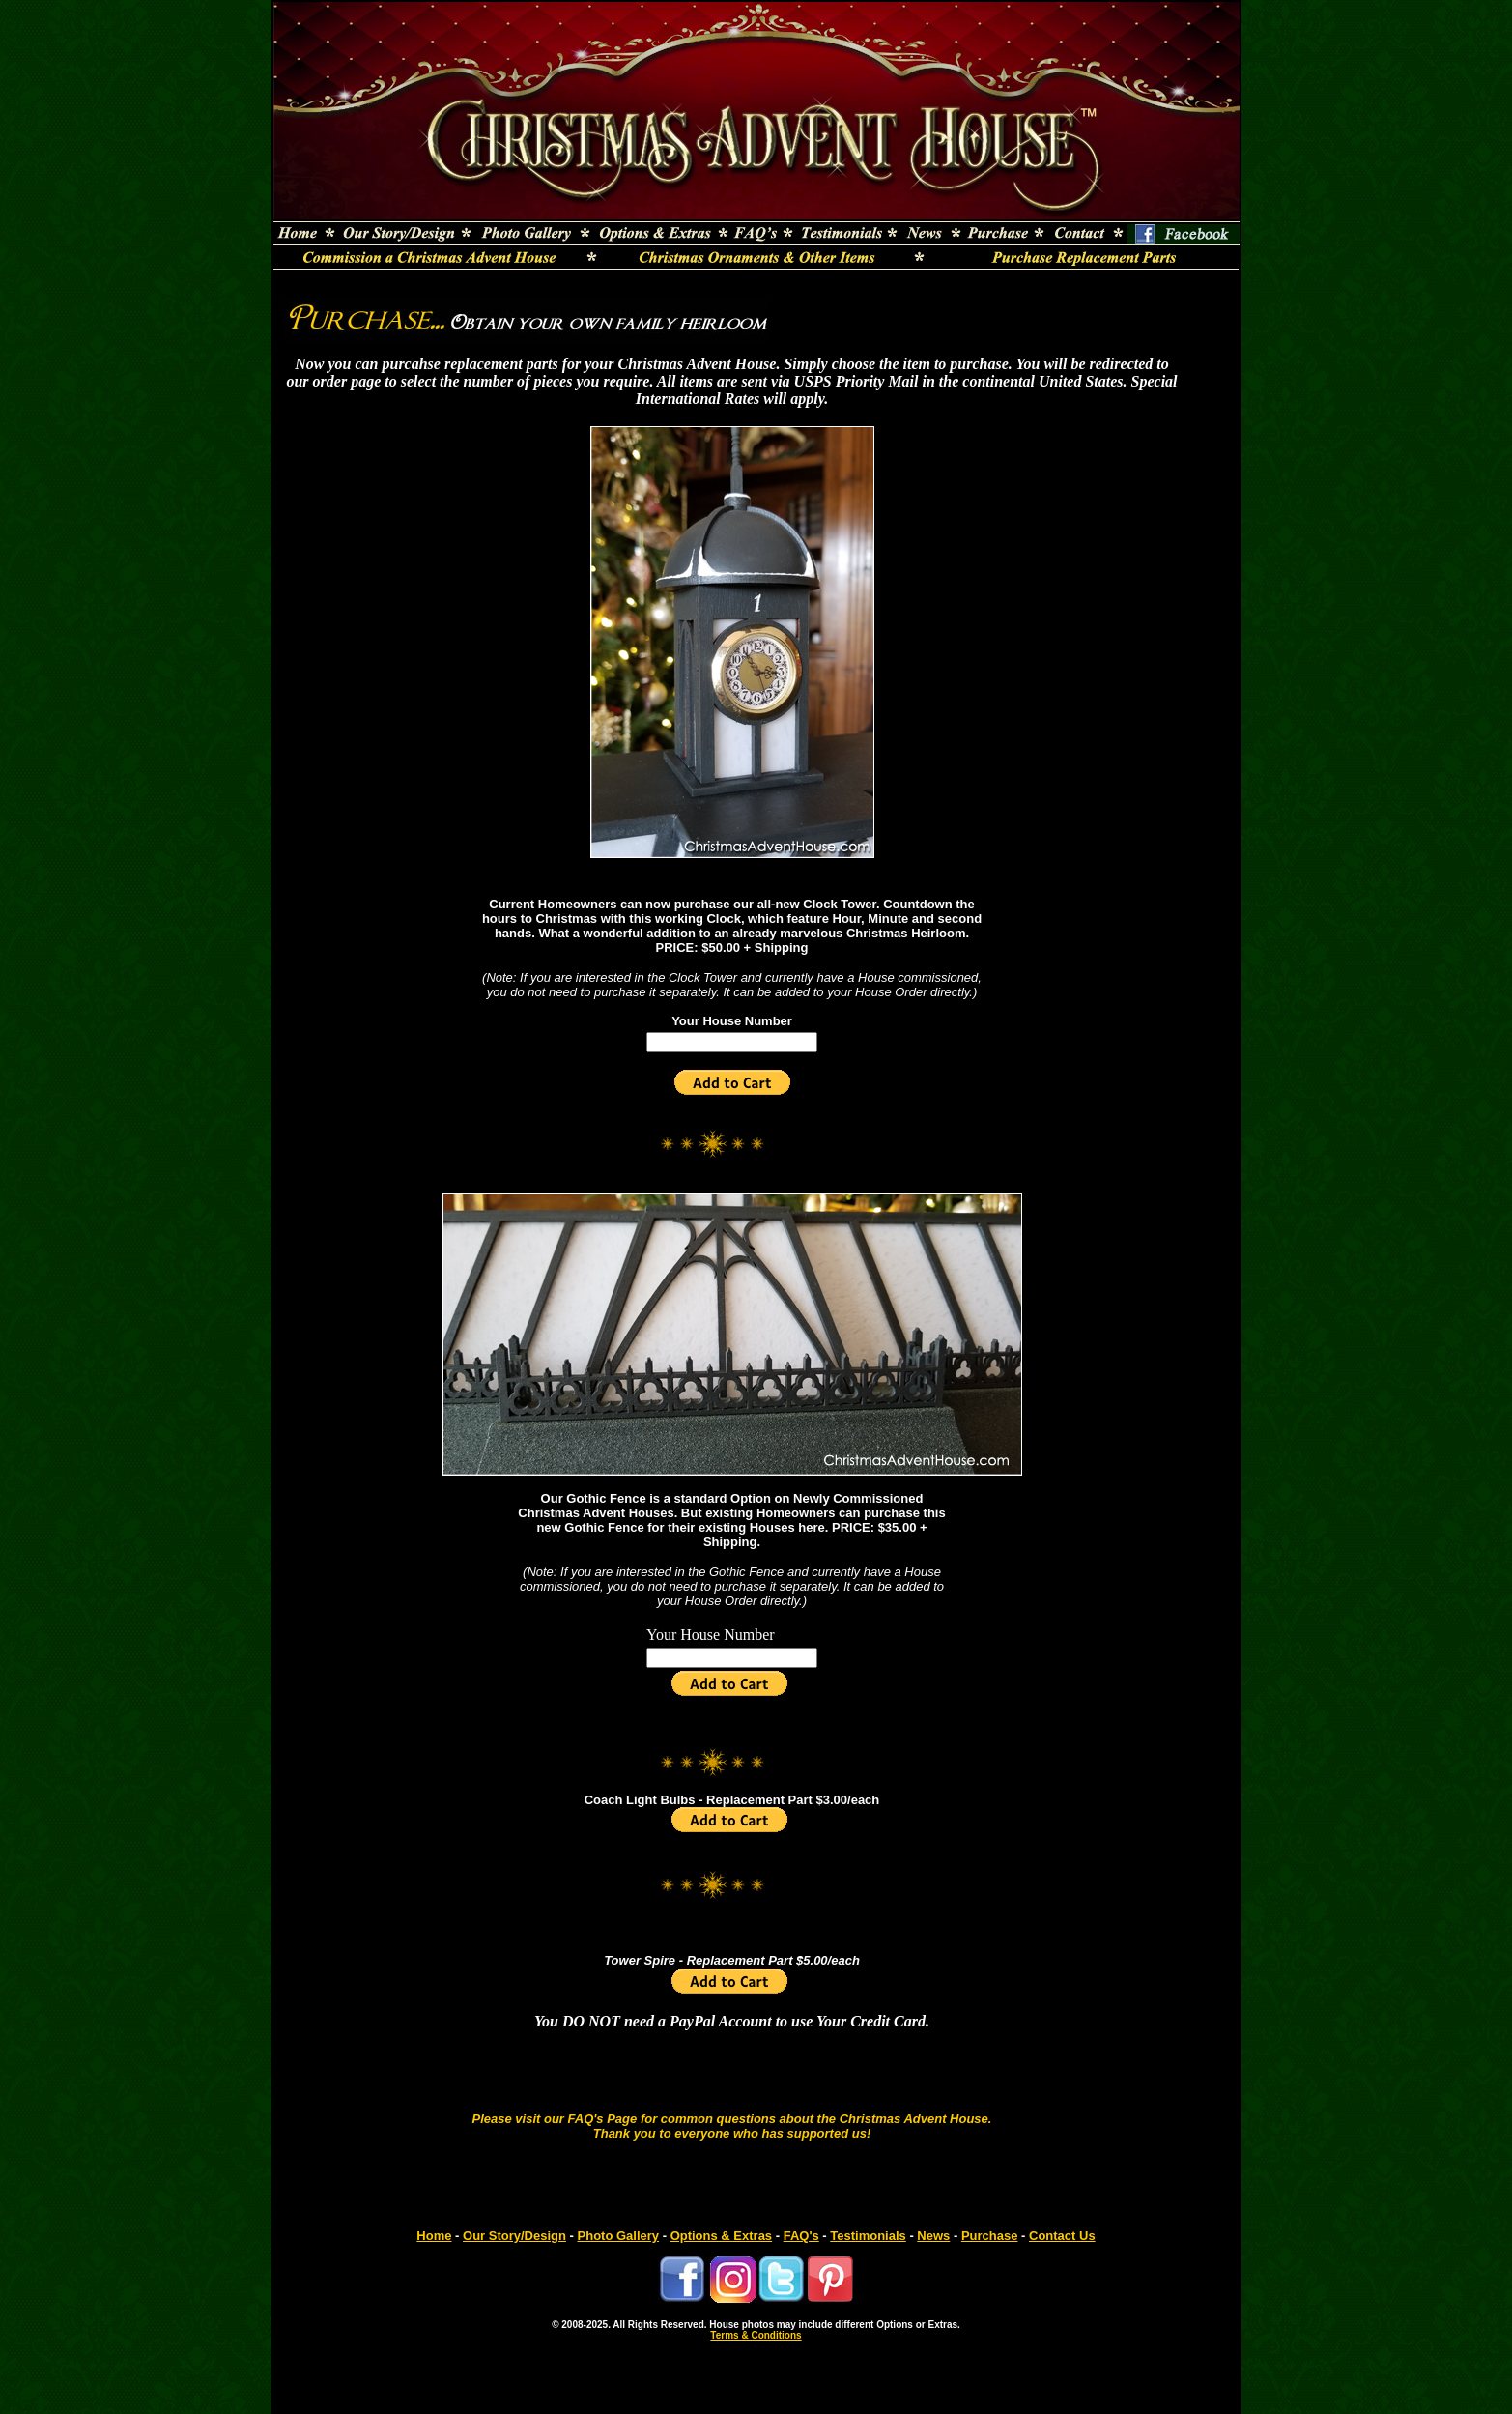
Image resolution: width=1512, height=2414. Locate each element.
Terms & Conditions (755, 2335)
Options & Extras (721, 2235)
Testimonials (868, 2235)
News (933, 2235)
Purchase (989, 2235)
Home (433, 2235)
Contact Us (1062, 2235)
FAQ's (801, 2235)
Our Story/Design (514, 2235)
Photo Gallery (619, 2235)
